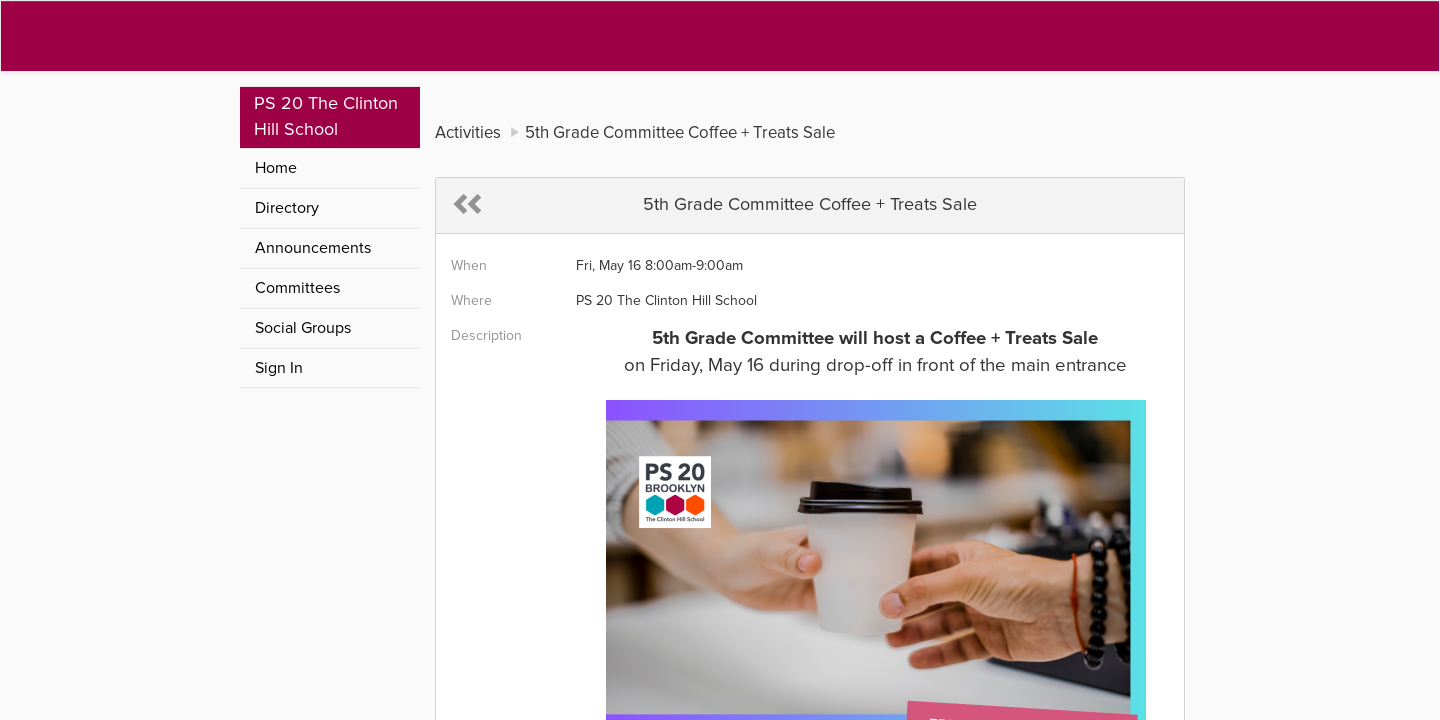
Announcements (313, 248)
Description (486, 336)
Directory (287, 208)
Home (276, 168)
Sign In (279, 368)
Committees (297, 288)
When (469, 266)
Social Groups (303, 328)
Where (471, 301)
